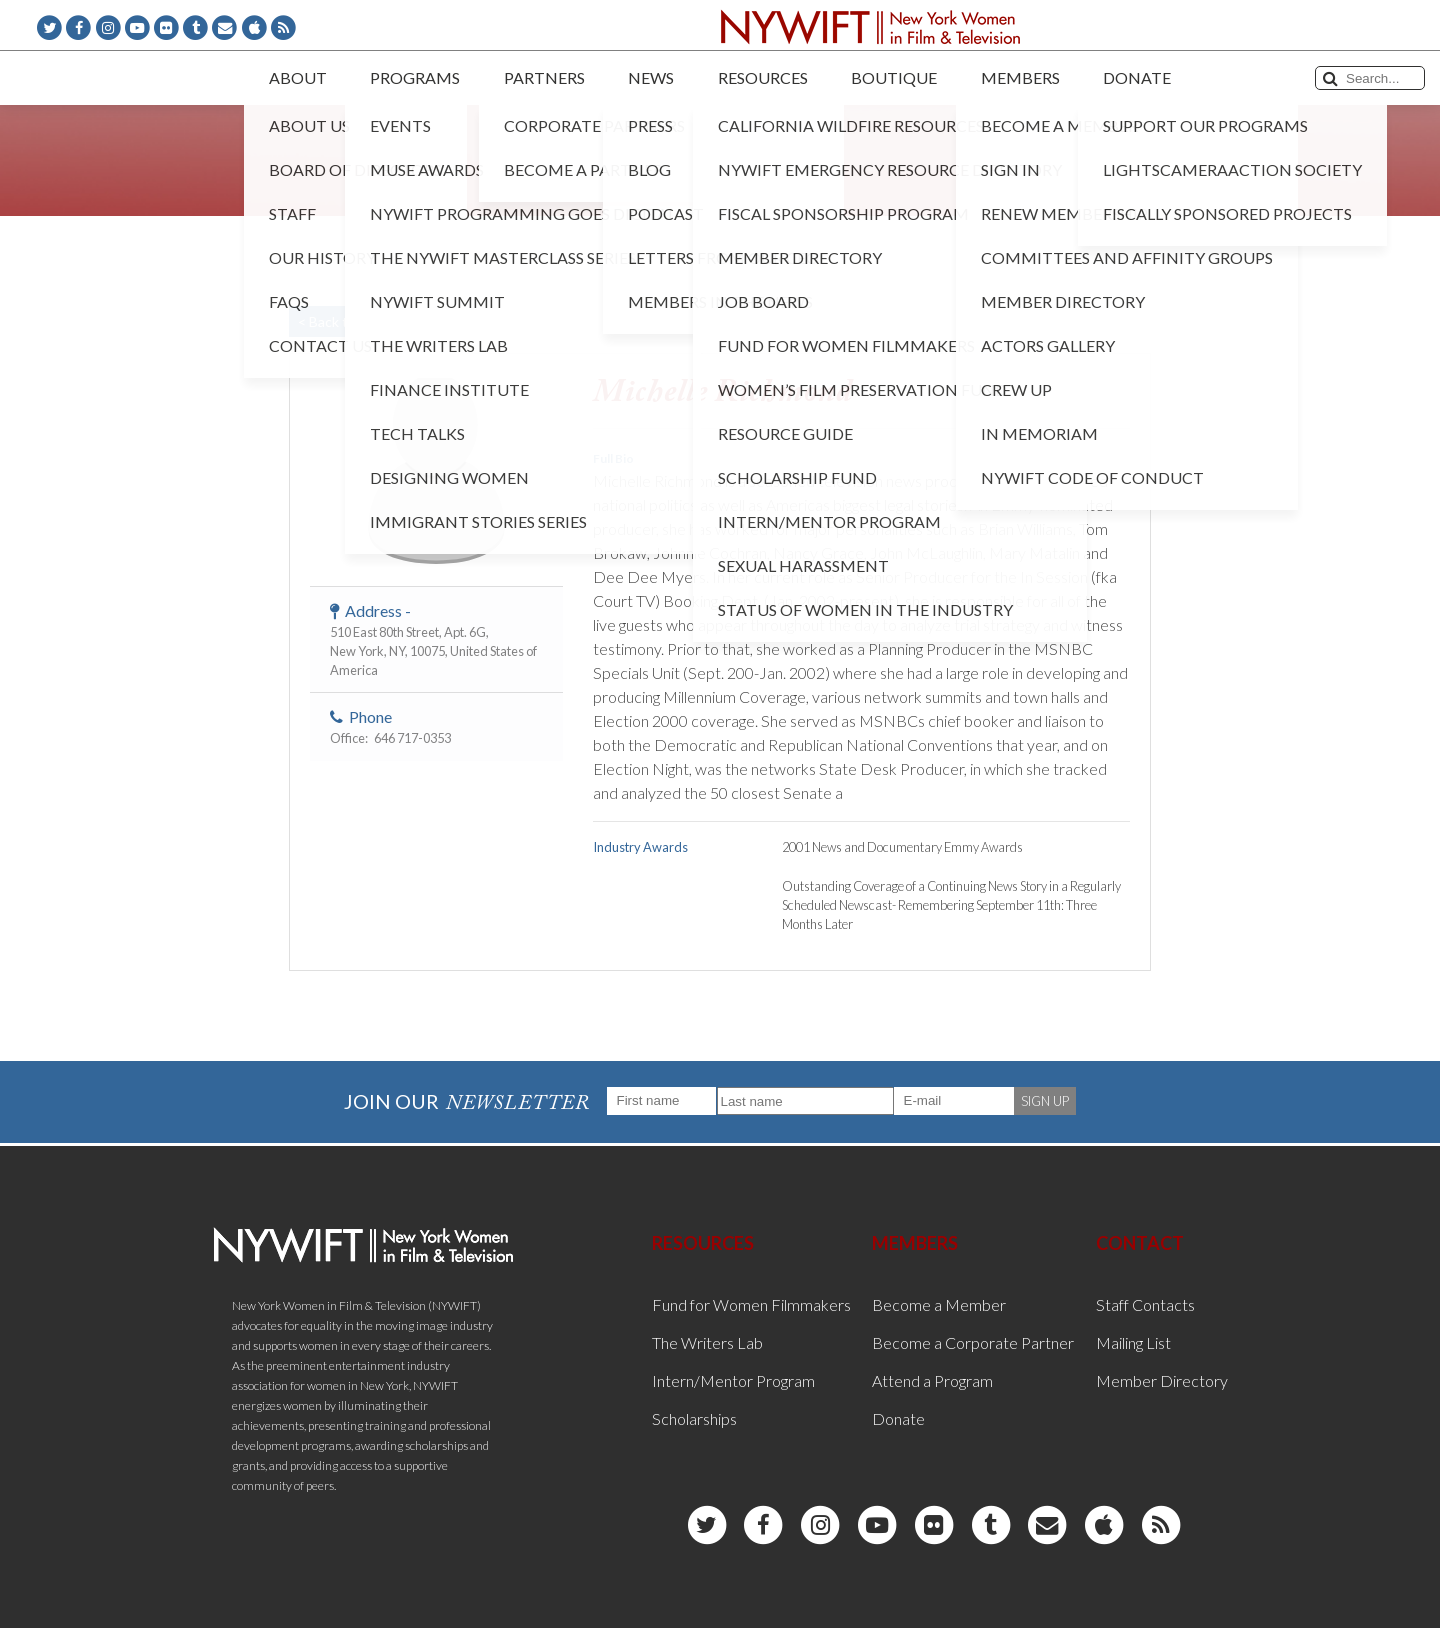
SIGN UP (1045, 1101)
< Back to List (340, 321)
